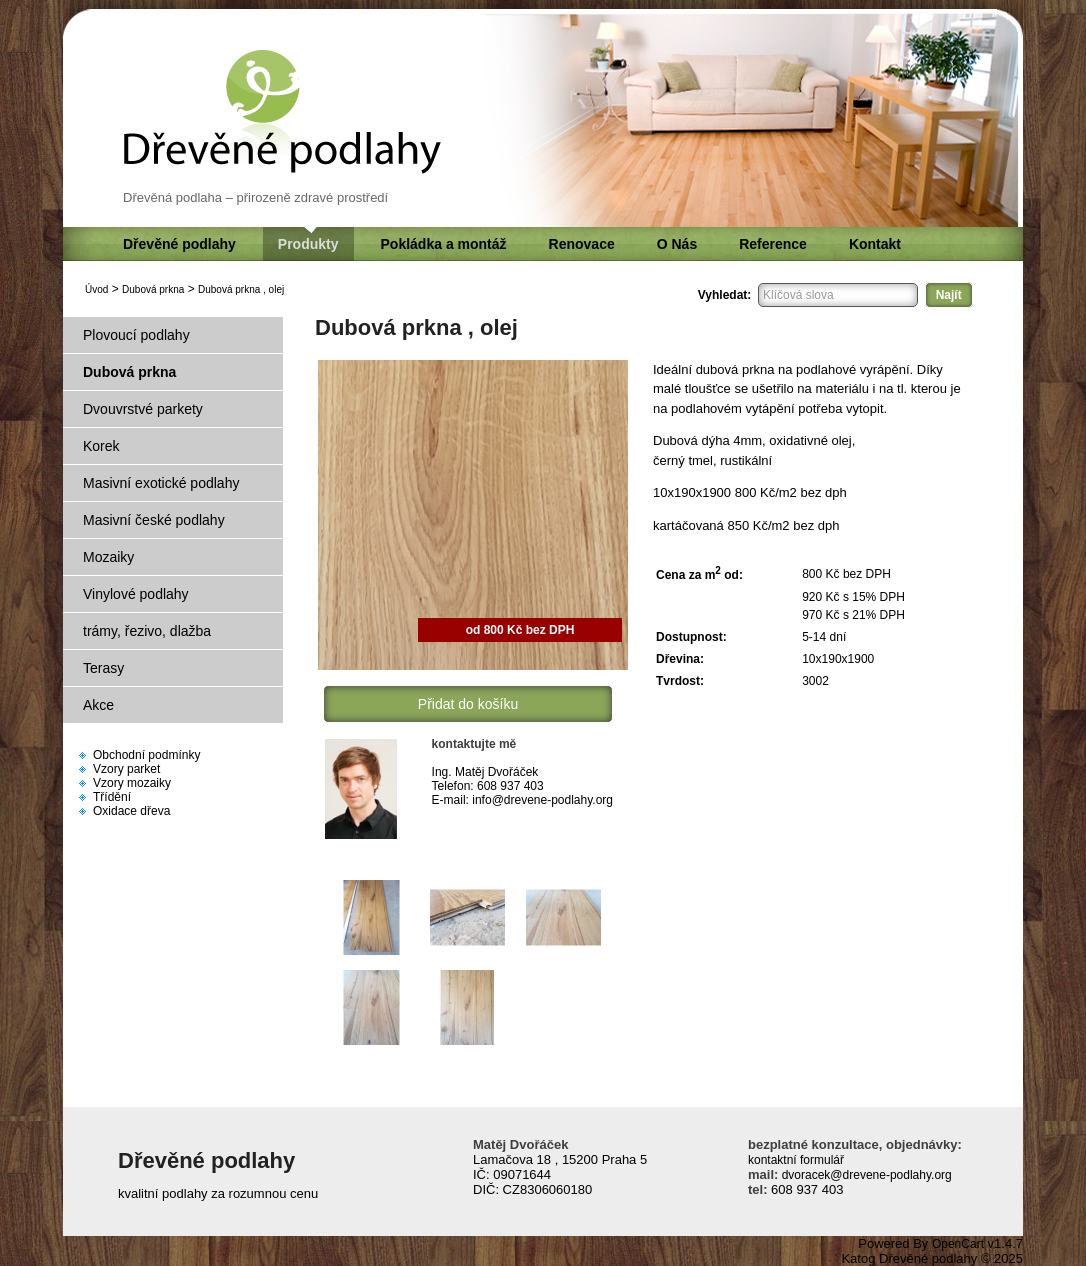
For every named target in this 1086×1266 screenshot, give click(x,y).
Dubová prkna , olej (241, 289)
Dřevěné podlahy (179, 244)
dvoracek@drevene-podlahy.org (864, 1175)
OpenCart (958, 1244)
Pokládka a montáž (444, 244)
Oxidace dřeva (131, 811)
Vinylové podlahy (136, 594)
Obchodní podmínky (146, 755)
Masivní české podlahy (154, 520)
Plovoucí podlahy (136, 335)
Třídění (112, 797)
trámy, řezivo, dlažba (147, 631)
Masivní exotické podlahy (161, 483)
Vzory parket (126, 769)
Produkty (308, 244)
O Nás (677, 244)
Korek (101, 446)
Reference (773, 244)
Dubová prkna (153, 289)
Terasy (103, 668)
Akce (98, 705)
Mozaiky (108, 557)
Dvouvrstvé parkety (143, 409)
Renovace (582, 244)
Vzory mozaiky (132, 783)
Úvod (96, 289)
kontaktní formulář (796, 1160)
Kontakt (875, 244)
